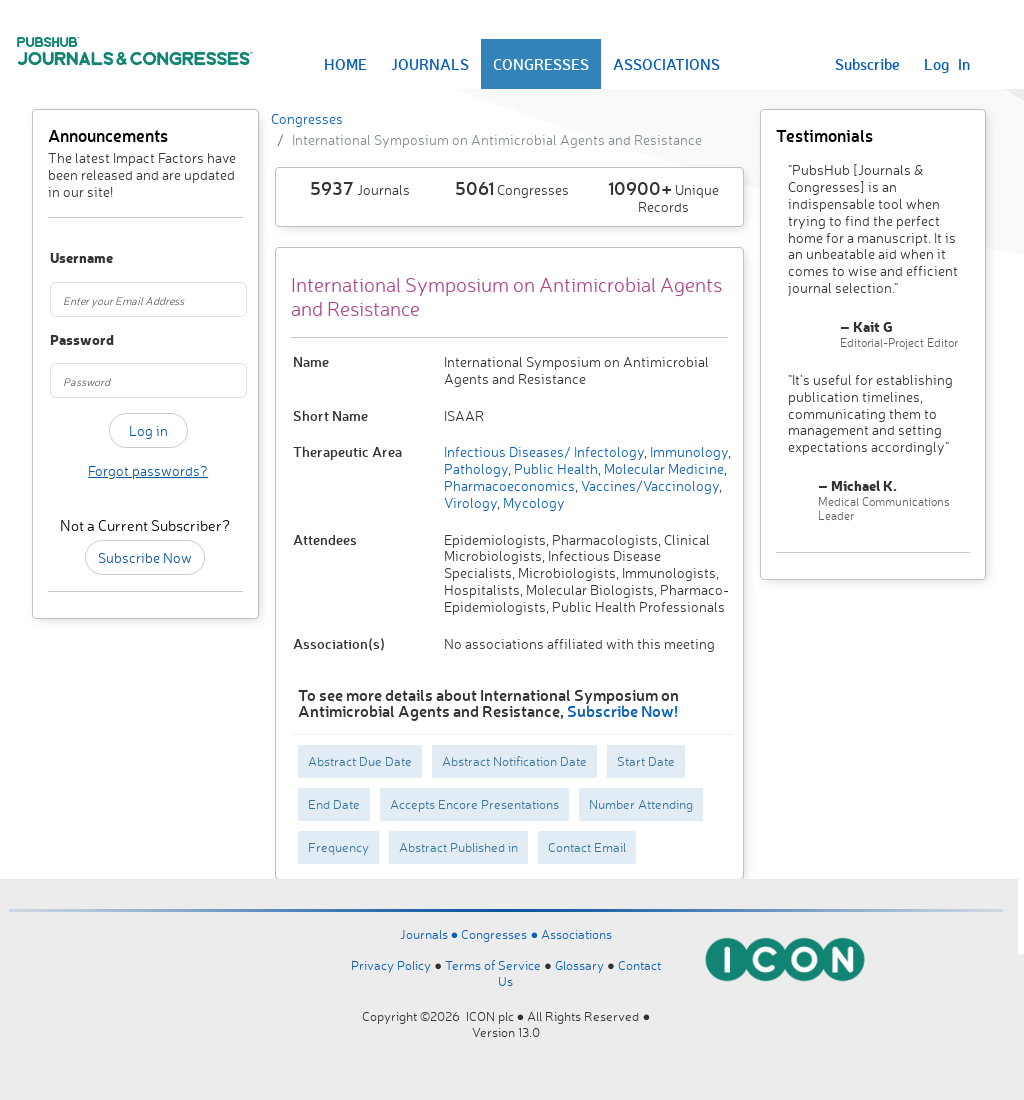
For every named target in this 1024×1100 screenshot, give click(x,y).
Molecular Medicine (662, 468)
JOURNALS (430, 64)
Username (63, 258)
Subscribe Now (145, 557)
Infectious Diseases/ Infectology (544, 451)
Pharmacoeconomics (509, 485)
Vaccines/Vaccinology (648, 485)
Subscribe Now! (622, 710)
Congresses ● (501, 934)
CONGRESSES (541, 64)
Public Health (554, 468)
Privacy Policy (391, 965)
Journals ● (431, 934)
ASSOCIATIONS (666, 64)
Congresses (307, 118)
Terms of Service (493, 965)
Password (63, 340)
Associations (576, 934)
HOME (345, 64)
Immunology (687, 451)
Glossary (579, 965)
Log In (947, 64)
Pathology (476, 468)
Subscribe (867, 64)
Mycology (532, 502)
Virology (470, 502)
